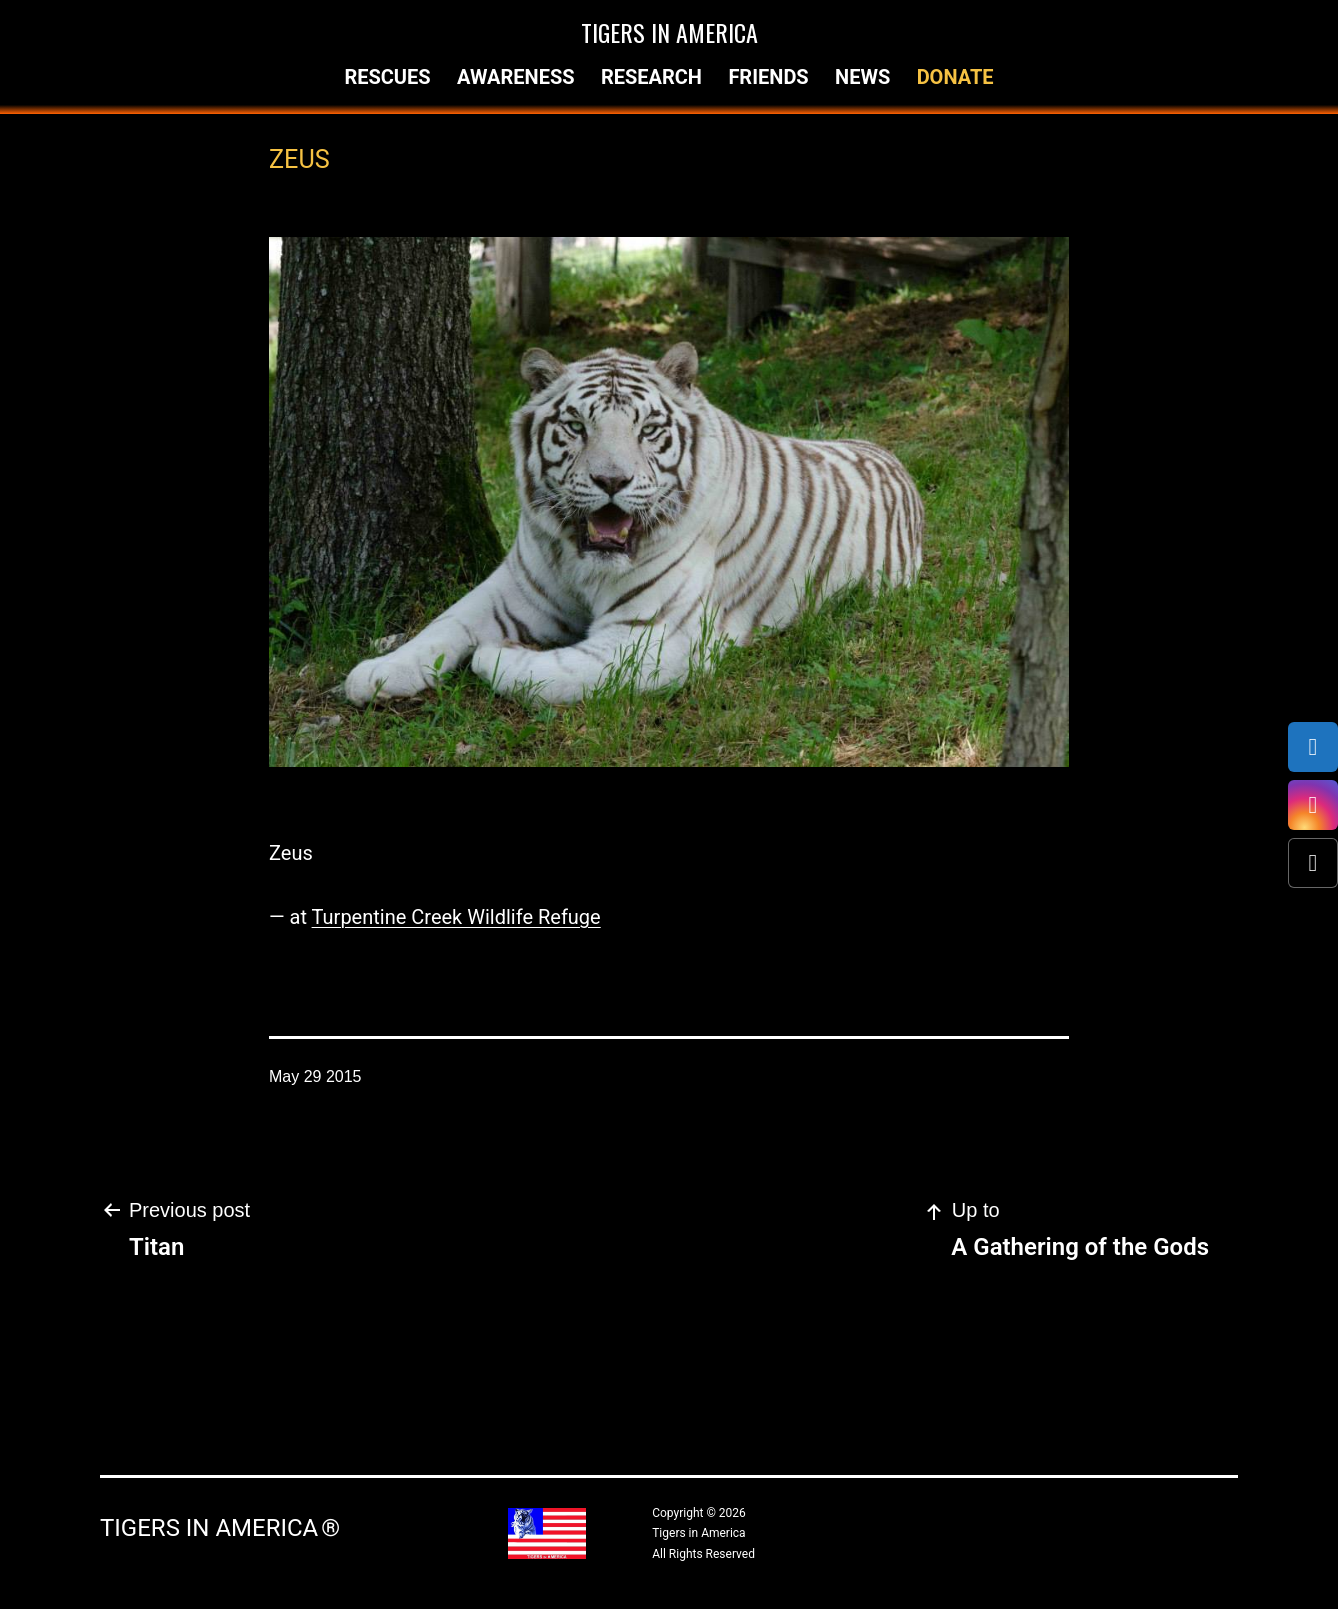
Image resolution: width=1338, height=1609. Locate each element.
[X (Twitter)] (1313, 863)
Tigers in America (669, 32)
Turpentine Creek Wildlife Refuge (456, 917)
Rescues (387, 77)
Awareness (516, 77)
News (862, 77)
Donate (955, 77)
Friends (768, 77)
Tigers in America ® (220, 1528)
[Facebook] (1313, 747)
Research (651, 77)
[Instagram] (1313, 805)
